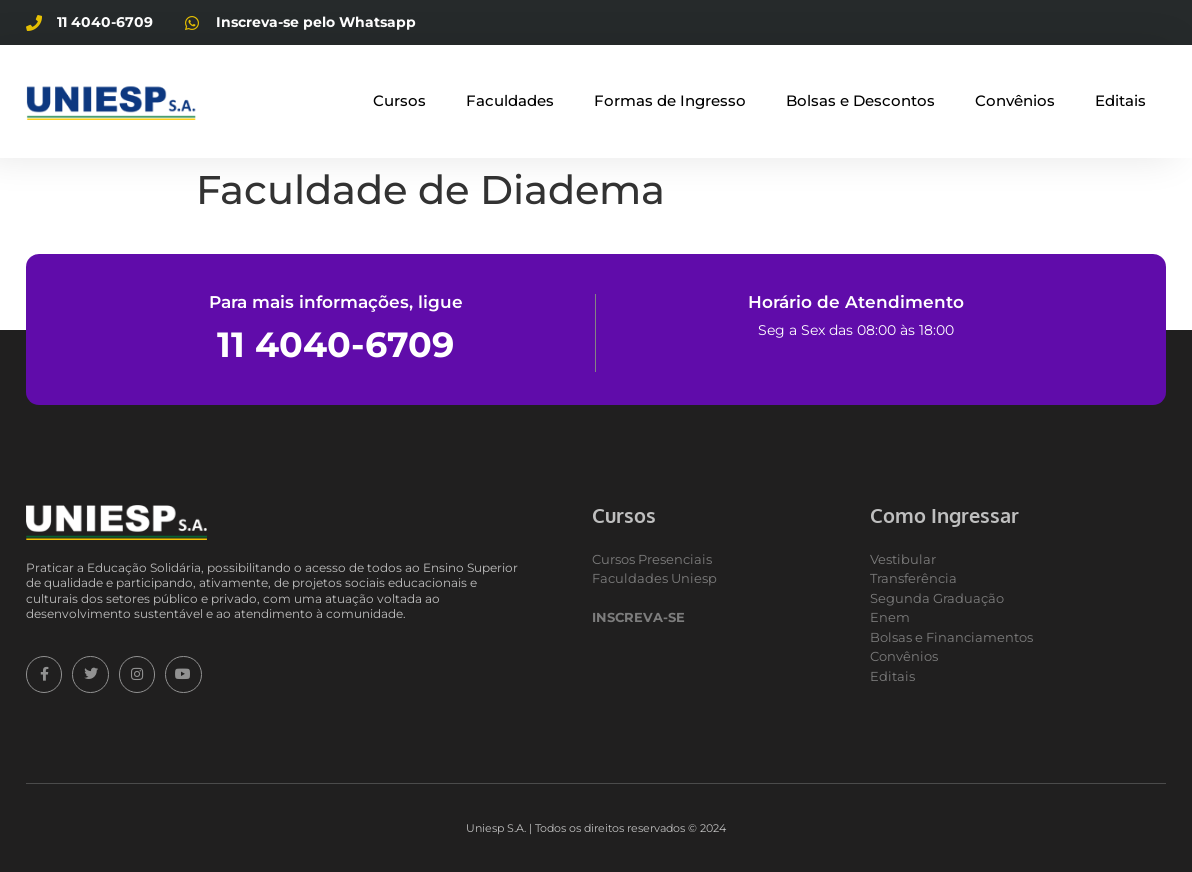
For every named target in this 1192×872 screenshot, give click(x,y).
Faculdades (510, 100)
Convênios (1015, 100)
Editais (1120, 100)
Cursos (399, 100)
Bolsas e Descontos (860, 100)
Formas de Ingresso (670, 100)
